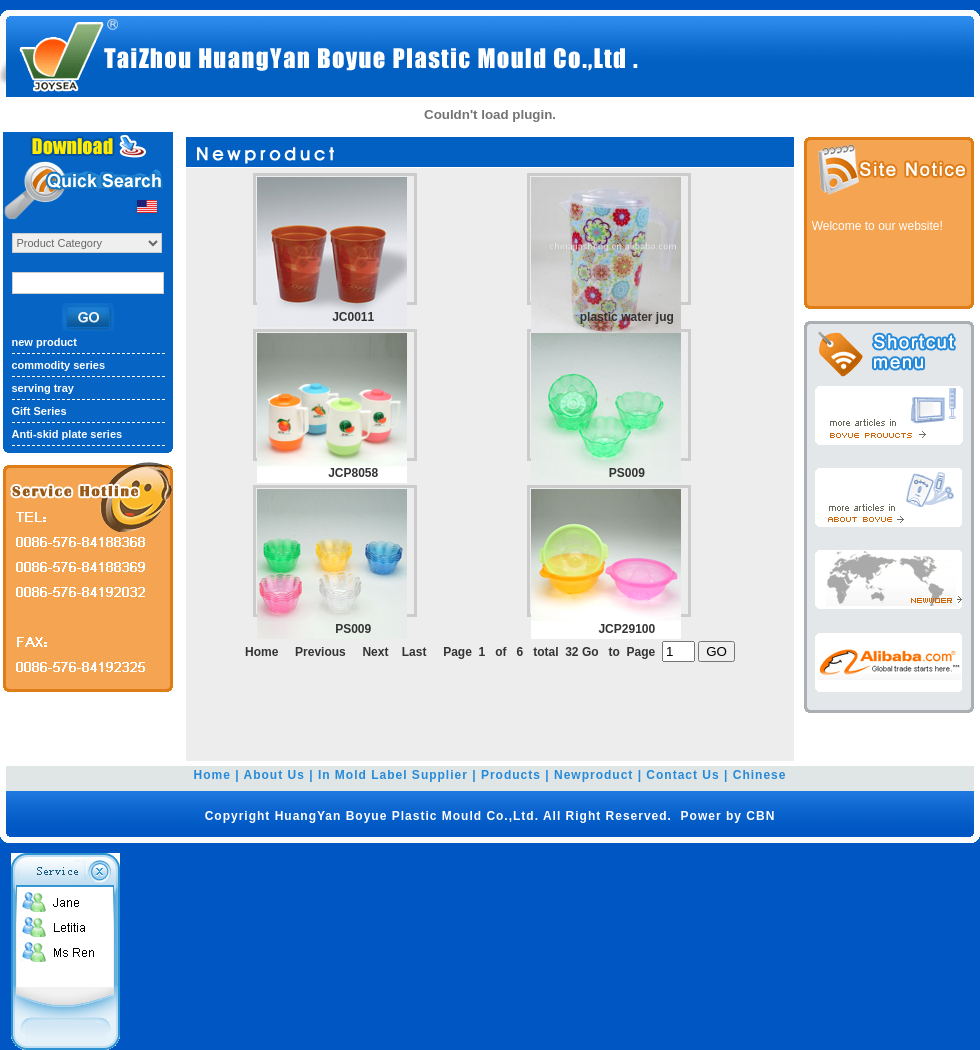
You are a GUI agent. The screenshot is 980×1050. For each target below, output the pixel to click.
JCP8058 (353, 473)
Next (375, 652)
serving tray (43, 388)
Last (414, 652)
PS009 (627, 473)
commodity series (59, 365)
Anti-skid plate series (67, 434)
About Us (274, 775)
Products (511, 775)
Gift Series (39, 411)
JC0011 (353, 317)
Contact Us (682, 775)
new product (44, 342)
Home (212, 775)
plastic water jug (627, 317)
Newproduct (593, 775)
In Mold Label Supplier (393, 775)
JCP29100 (626, 629)
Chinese (760, 775)
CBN (760, 816)
